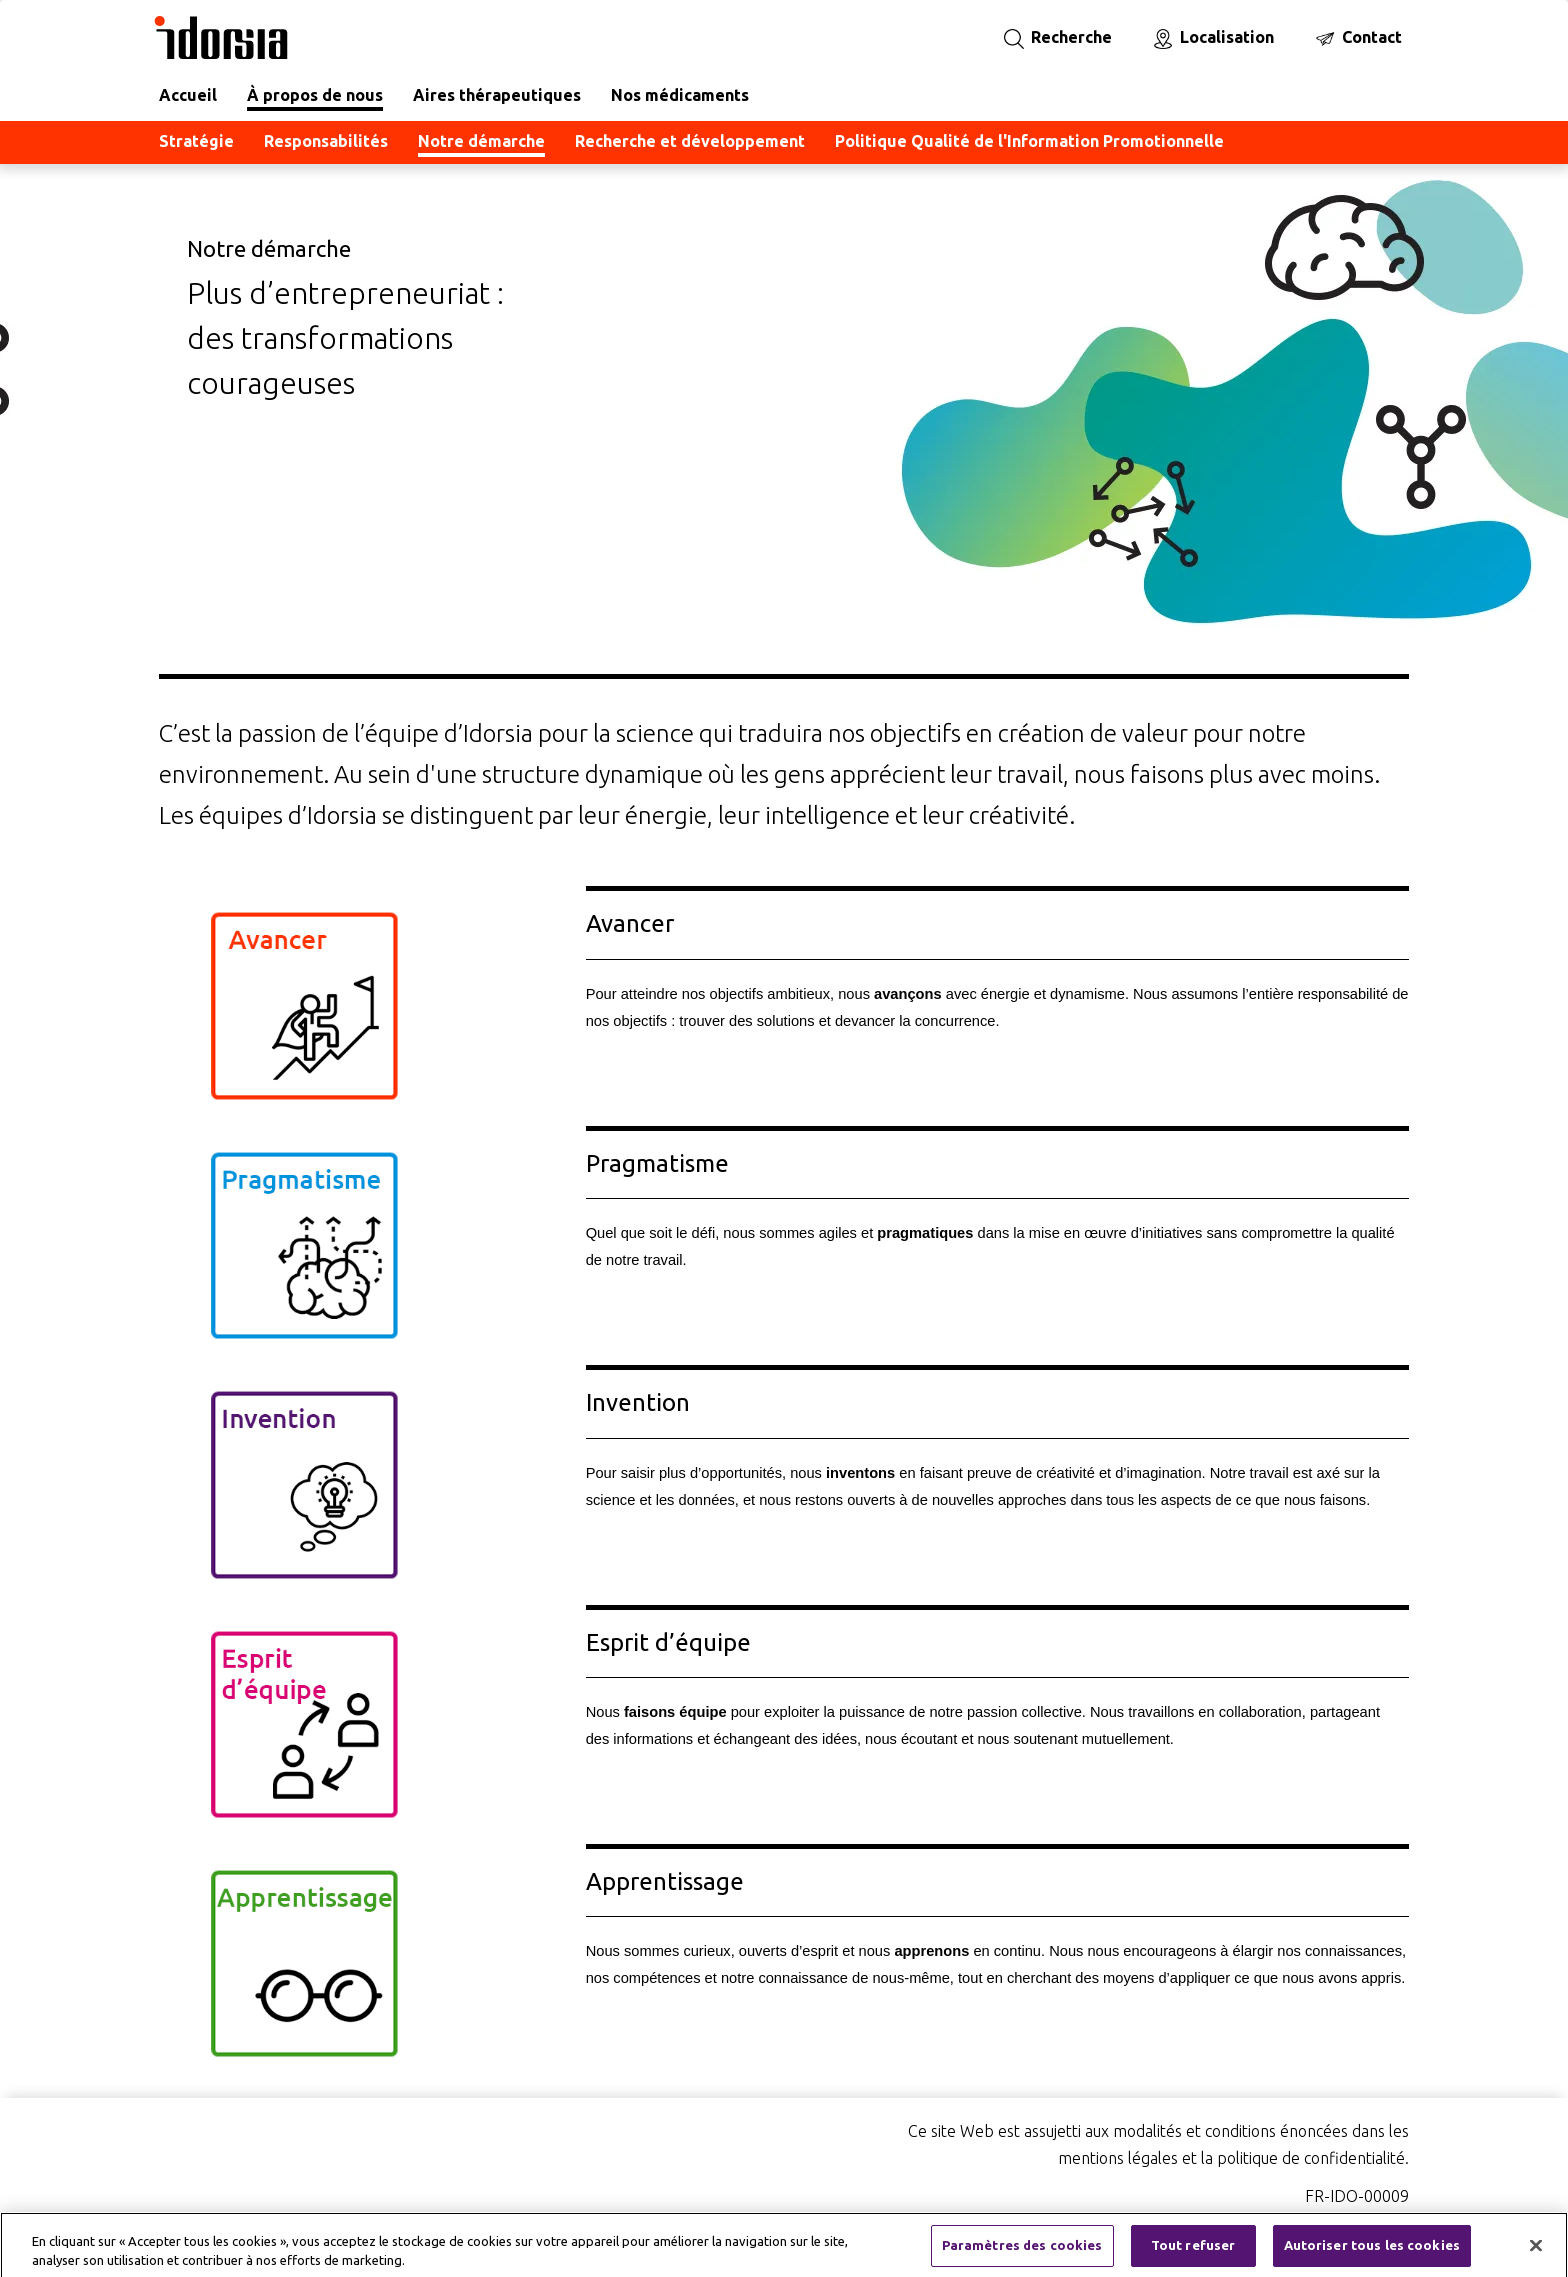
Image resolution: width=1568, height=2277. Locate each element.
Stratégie (196, 141)
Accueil (188, 95)
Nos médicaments (680, 95)
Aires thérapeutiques (497, 95)
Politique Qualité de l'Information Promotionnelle (1029, 141)
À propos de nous (315, 95)
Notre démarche (481, 141)
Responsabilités (326, 141)
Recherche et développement (690, 141)
